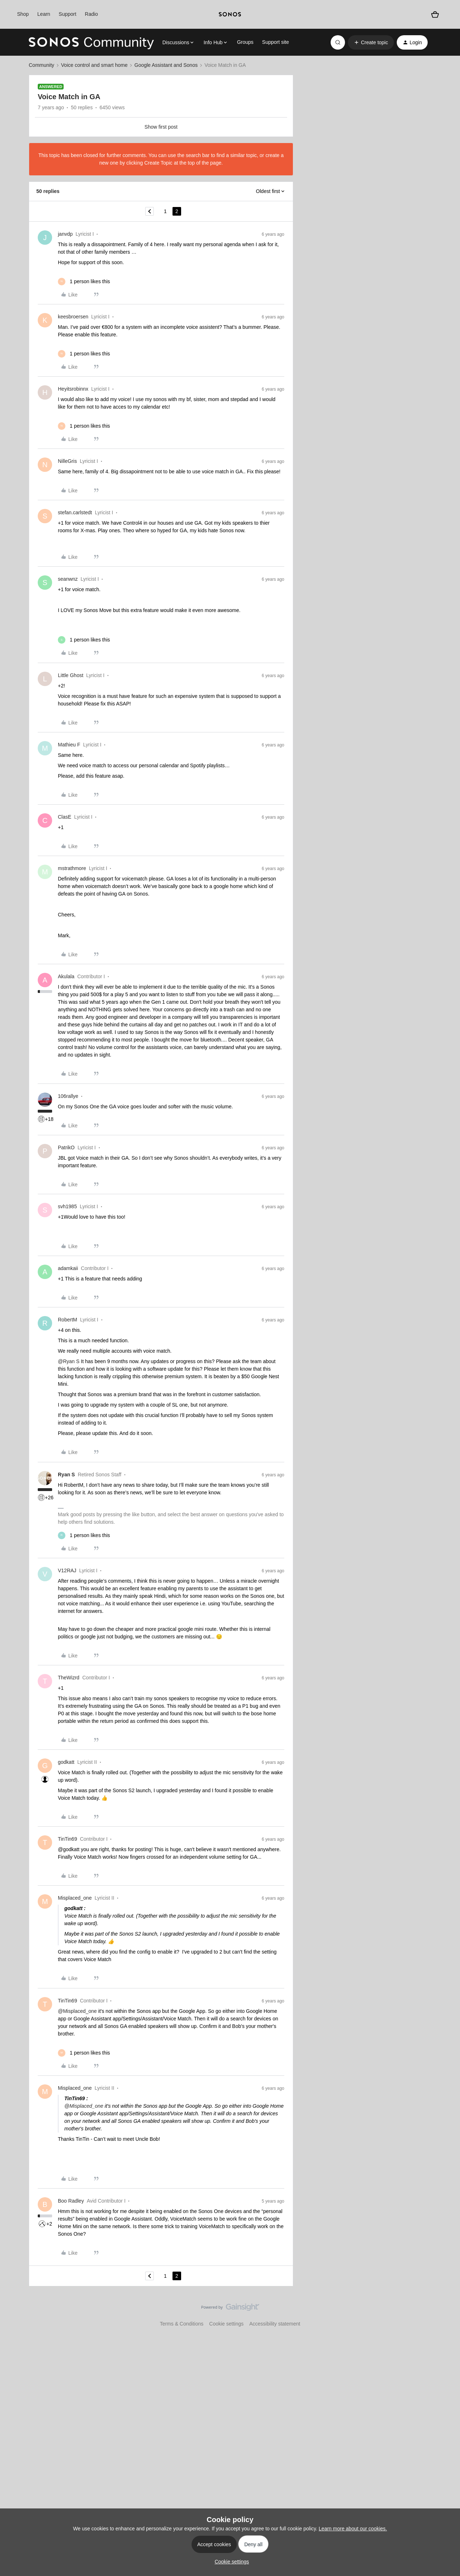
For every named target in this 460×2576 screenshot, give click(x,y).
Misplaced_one (75, 1898)
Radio (91, 14)
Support (67, 14)
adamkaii (68, 1268)
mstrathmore (72, 868)
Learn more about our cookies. (353, 2528)
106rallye (68, 1096)
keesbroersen (73, 316)
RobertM (67, 1319)
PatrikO (66, 1147)
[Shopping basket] (435, 14)
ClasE (64, 817)
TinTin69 (67, 1839)
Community (41, 65)
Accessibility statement (274, 2324)
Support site (275, 42)
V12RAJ (67, 1570)
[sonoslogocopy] (230, 14)
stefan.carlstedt (75, 512)
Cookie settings (226, 2324)
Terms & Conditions (181, 2324)
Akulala (66, 976)
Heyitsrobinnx (73, 389)
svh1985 (67, 1206)
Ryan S (66, 1474)
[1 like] (84, 281)
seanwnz (68, 579)
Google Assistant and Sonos (166, 65)
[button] (371, 42)
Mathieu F (69, 745)
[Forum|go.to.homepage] (91, 42)
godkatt (66, 1762)
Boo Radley (71, 2201)
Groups (245, 42)
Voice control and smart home (94, 65)
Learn (43, 14)
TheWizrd (68, 1677)
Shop (23, 14)
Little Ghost (70, 675)
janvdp (65, 234)
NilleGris (67, 461)
